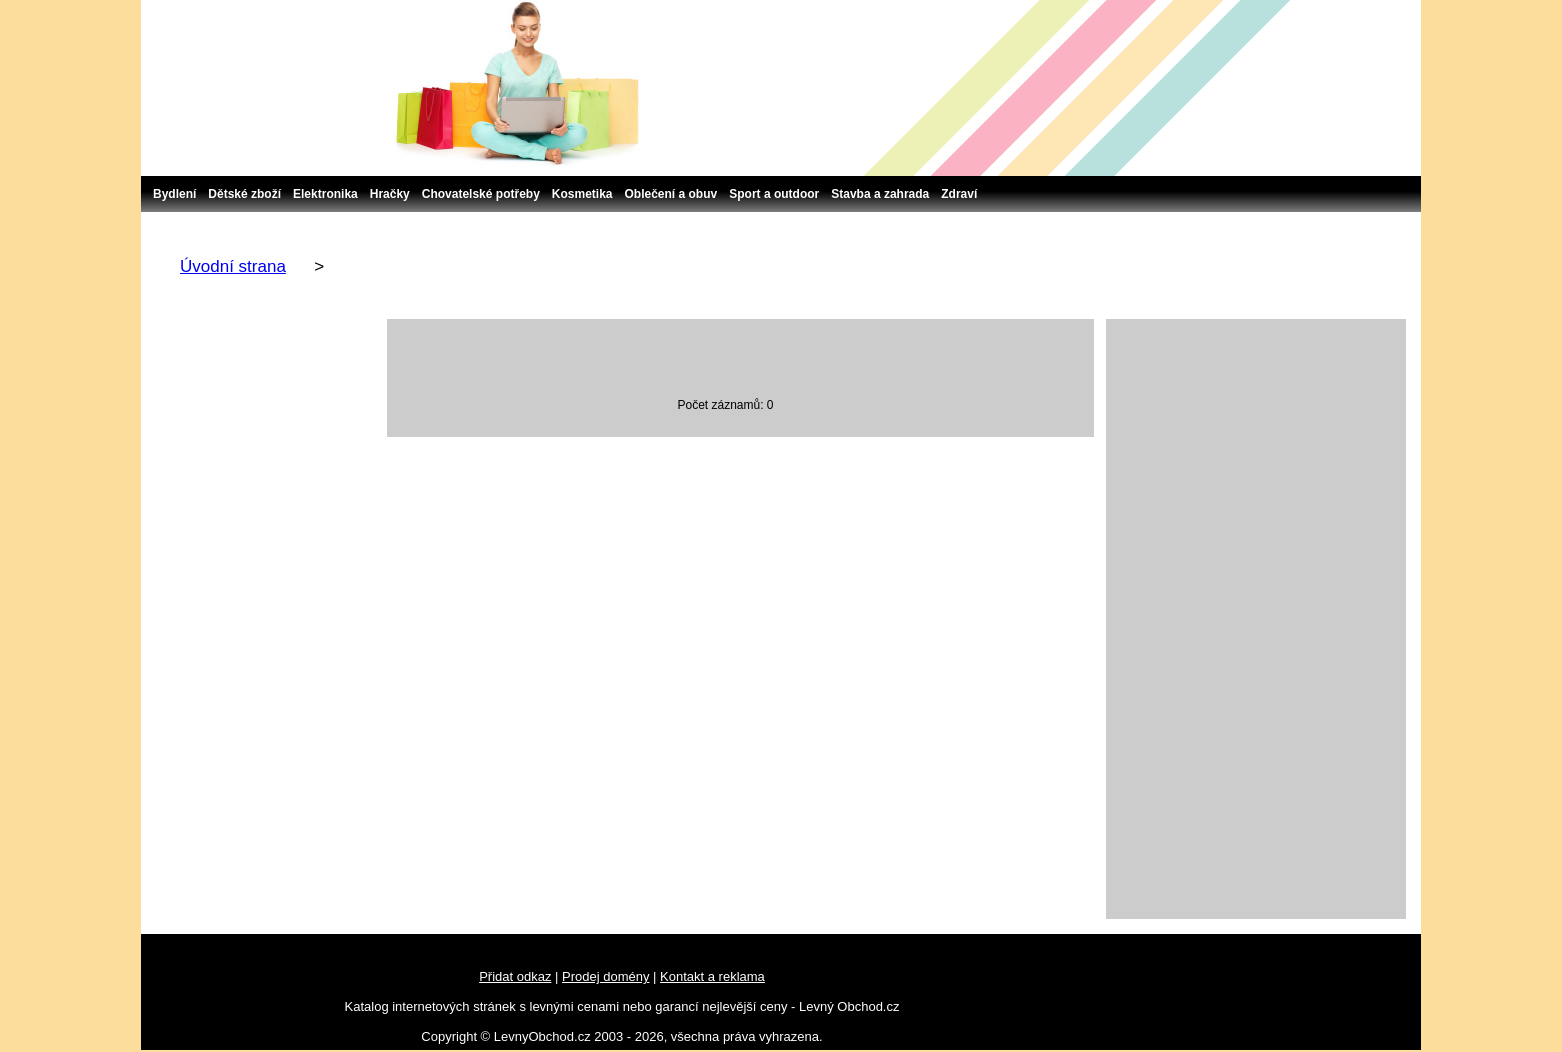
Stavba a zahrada (880, 194)
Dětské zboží (244, 194)
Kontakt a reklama (712, 976)
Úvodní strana (233, 266)
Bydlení (174, 194)
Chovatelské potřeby (481, 194)
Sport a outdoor (774, 194)
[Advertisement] (1256, 619)
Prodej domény (605, 976)
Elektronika (325, 194)
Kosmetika (582, 194)
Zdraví (959, 194)
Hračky (390, 194)
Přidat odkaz (515, 976)
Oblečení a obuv (671, 194)
